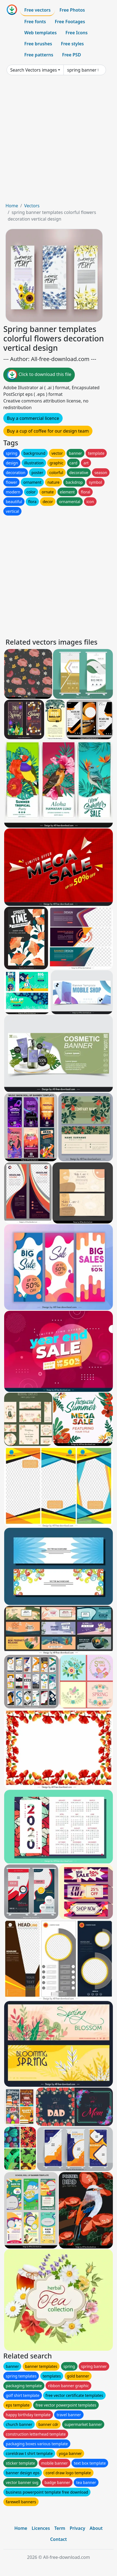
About (96, 2528)
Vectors (31, 206)
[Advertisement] (58, 141)
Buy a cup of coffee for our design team (48, 431)
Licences (41, 2528)
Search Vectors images (33, 70)
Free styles (72, 44)
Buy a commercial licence (33, 418)
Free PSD (71, 55)
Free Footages (70, 22)
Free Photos (72, 10)
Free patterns (38, 55)
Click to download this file (39, 375)
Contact (58, 2539)
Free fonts (35, 22)
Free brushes (38, 44)
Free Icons (76, 33)
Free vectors (37, 10)
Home (12, 206)
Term (59, 2528)
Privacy (77, 2528)
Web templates (40, 33)
